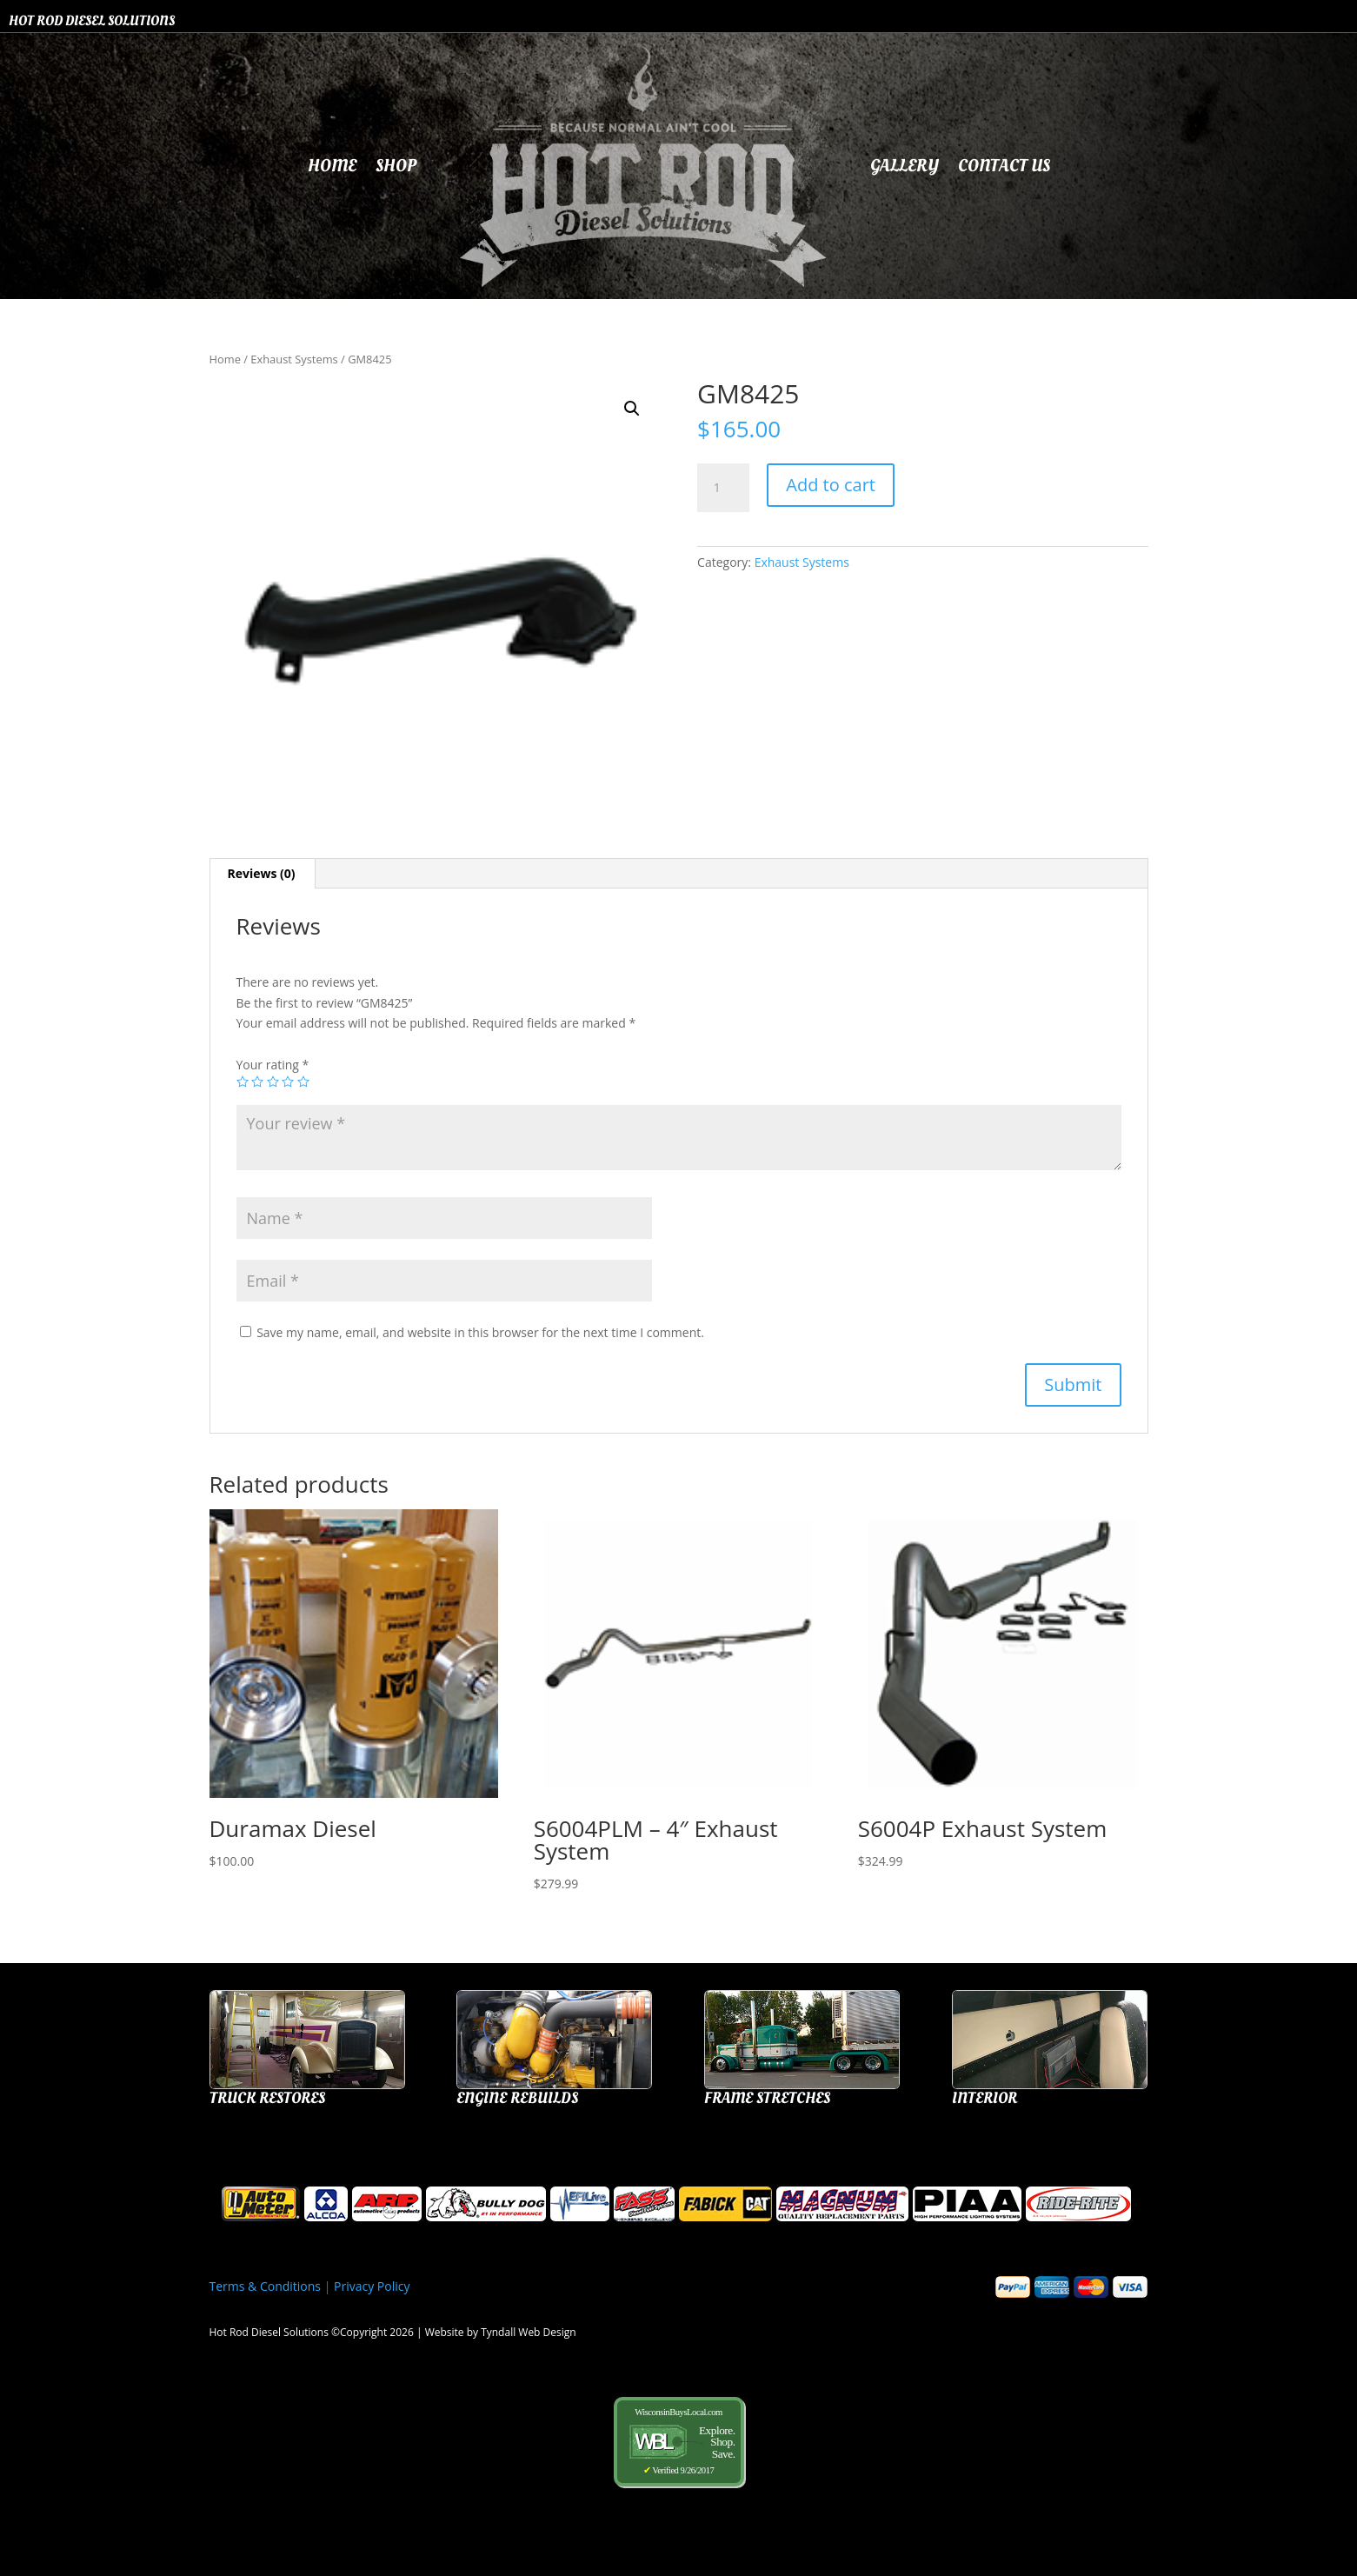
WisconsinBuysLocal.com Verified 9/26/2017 (679, 2440)
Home (332, 166)
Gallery (904, 166)
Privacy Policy (371, 2286)
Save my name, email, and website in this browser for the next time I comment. (480, 1332)
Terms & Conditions (266, 2286)
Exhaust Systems (293, 359)
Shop (396, 166)
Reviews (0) (262, 873)
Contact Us (1004, 166)
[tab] (262, 874)
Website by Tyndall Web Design (500, 2332)
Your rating (272, 1064)
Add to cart (830, 484)
